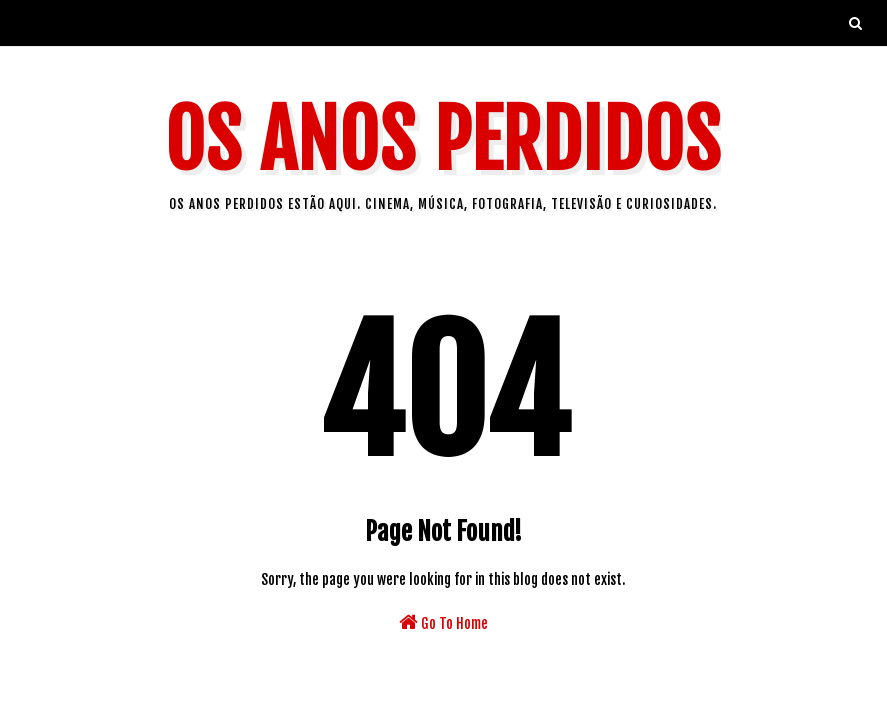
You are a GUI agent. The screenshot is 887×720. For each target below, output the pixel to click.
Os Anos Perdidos (443, 140)
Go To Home (443, 622)
